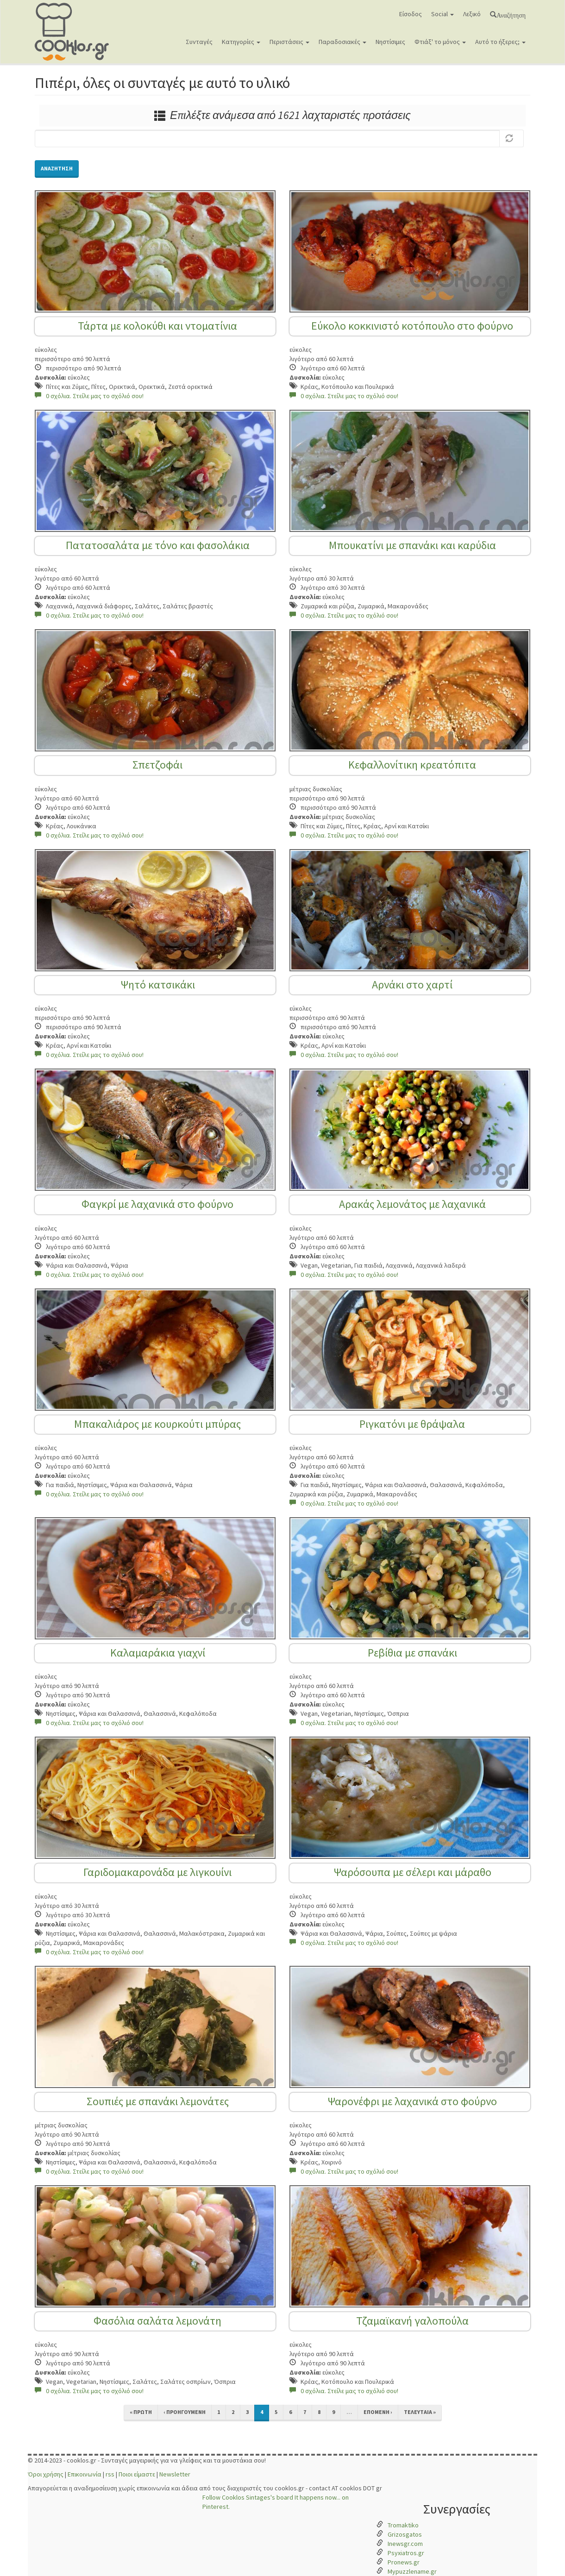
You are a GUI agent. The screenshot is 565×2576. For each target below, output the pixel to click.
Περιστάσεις (289, 42)
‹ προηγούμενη (184, 2411)
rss (110, 2474)
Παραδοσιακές (342, 42)
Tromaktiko (403, 2525)
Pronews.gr (404, 2562)
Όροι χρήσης (45, 2474)
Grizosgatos (405, 2534)
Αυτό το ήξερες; (500, 42)
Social (442, 14)
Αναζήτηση (511, 14)
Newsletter (174, 2474)
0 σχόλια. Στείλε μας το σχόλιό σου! (89, 396)
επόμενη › (378, 2411)
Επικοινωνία (84, 2474)
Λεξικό (472, 14)
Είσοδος (410, 14)
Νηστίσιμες (390, 42)
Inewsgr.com (405, 2543)
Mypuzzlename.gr (412, 2571)
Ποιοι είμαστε (137, 2474)
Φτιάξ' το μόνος (440, 42)
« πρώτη (141, 2411)
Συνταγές (199, 42)
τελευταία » (420, 2411)
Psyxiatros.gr (406, 2553)
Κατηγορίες (241, 42)
